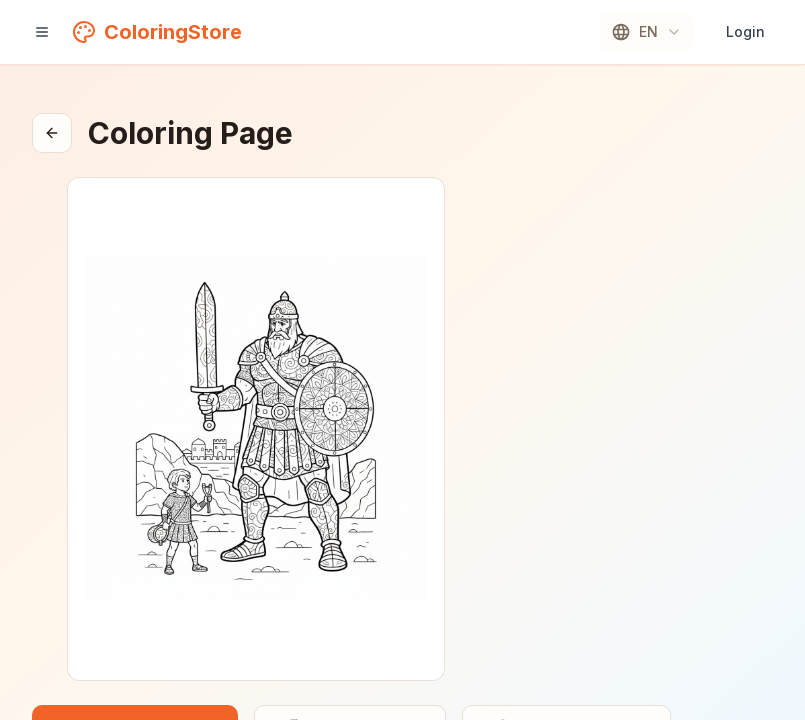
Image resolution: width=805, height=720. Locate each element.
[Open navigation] (42, 32)
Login (745, 31)
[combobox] (646, 32)
